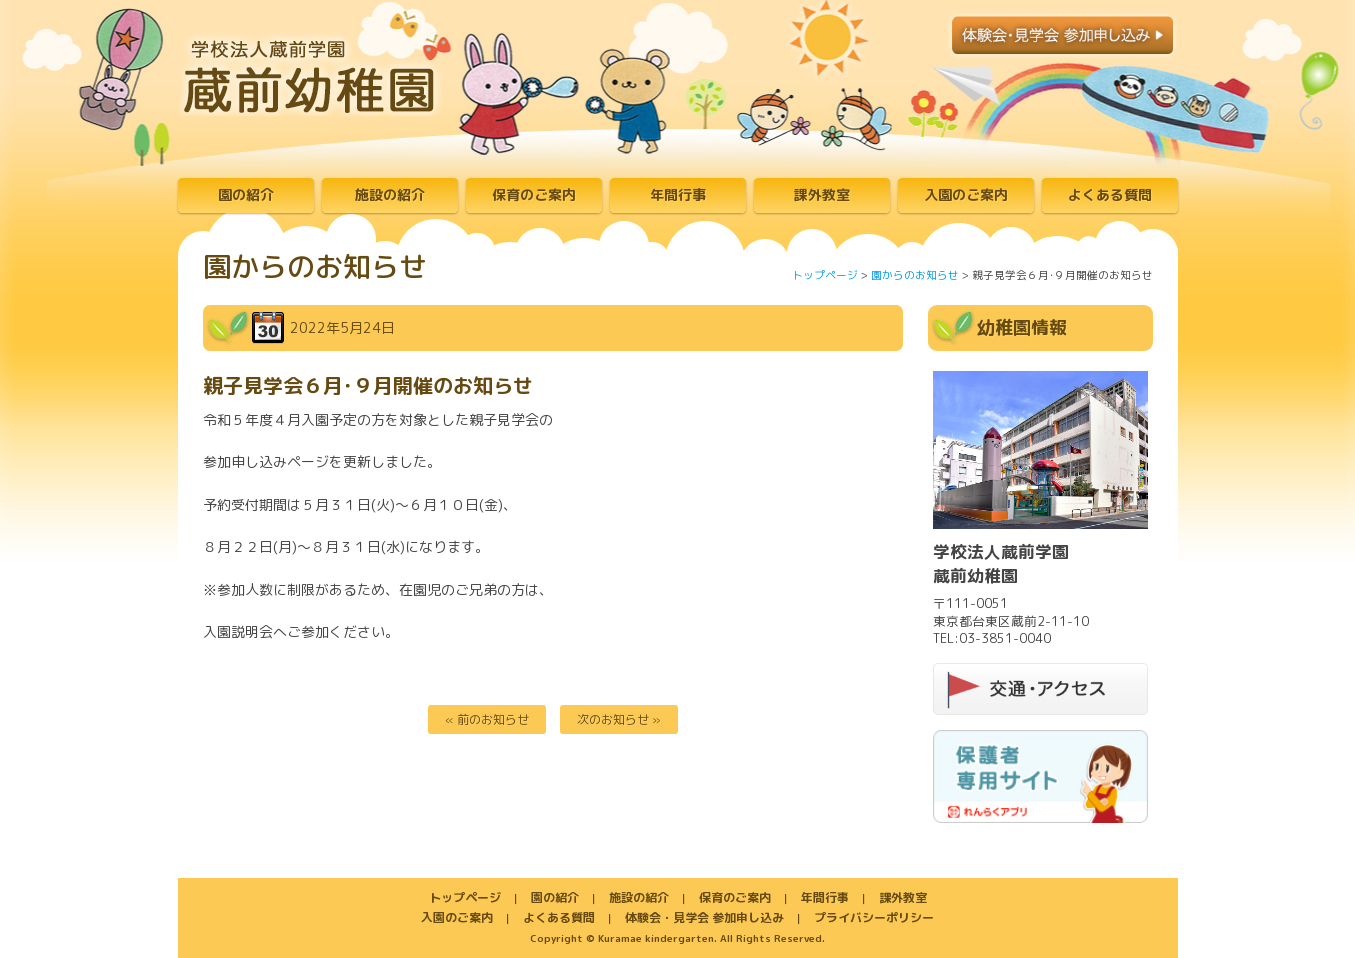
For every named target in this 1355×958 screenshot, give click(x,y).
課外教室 (822, 194)
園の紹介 (246, 194)
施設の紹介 (390, 194)
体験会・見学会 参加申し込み (704, 917)
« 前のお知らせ (487, 719)
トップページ (825, 275)
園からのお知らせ (915, 275)
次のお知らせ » (619, 719)
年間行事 (678, 194)
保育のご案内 (534, 194)
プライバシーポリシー (874, 917)
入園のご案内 (966, 194)
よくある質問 (1110, 194)
